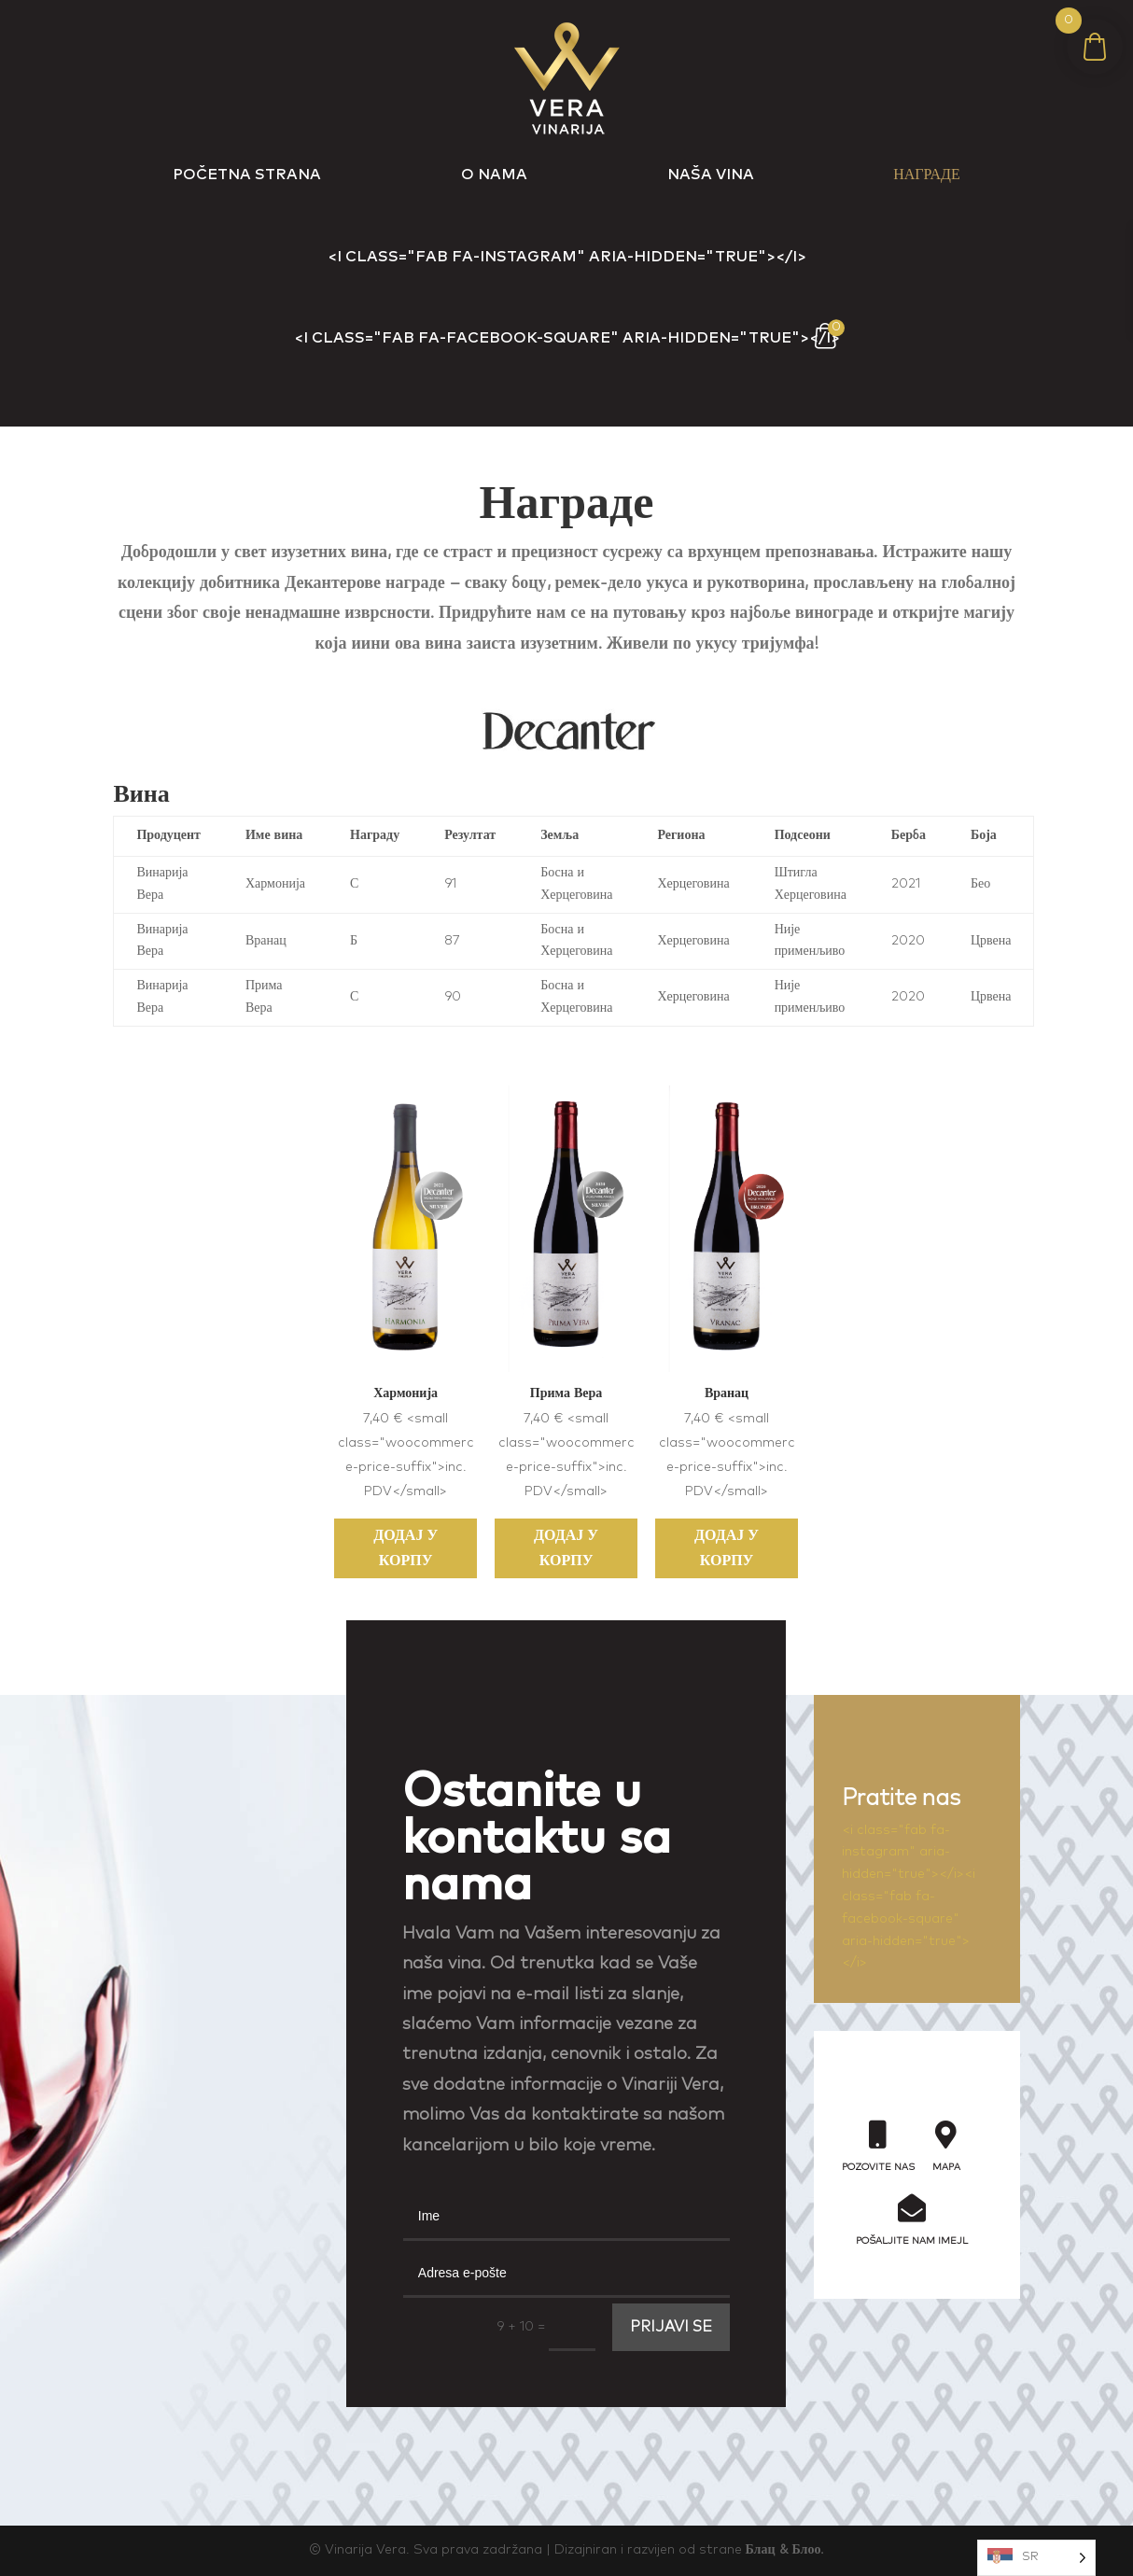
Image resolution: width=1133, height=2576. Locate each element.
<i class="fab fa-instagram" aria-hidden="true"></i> (567, 256)
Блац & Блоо (783, 2549)
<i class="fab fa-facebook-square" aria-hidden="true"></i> (567, 337)
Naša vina (710, 174)
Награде (926, 174)
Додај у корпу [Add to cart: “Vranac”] (726, 1548)
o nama (494, 174)
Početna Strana (247, 174)
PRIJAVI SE (671, 2326)
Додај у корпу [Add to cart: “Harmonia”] (405, 1548)
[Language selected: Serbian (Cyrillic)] (1036, 2558)
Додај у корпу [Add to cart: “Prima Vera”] (566, 1548)
